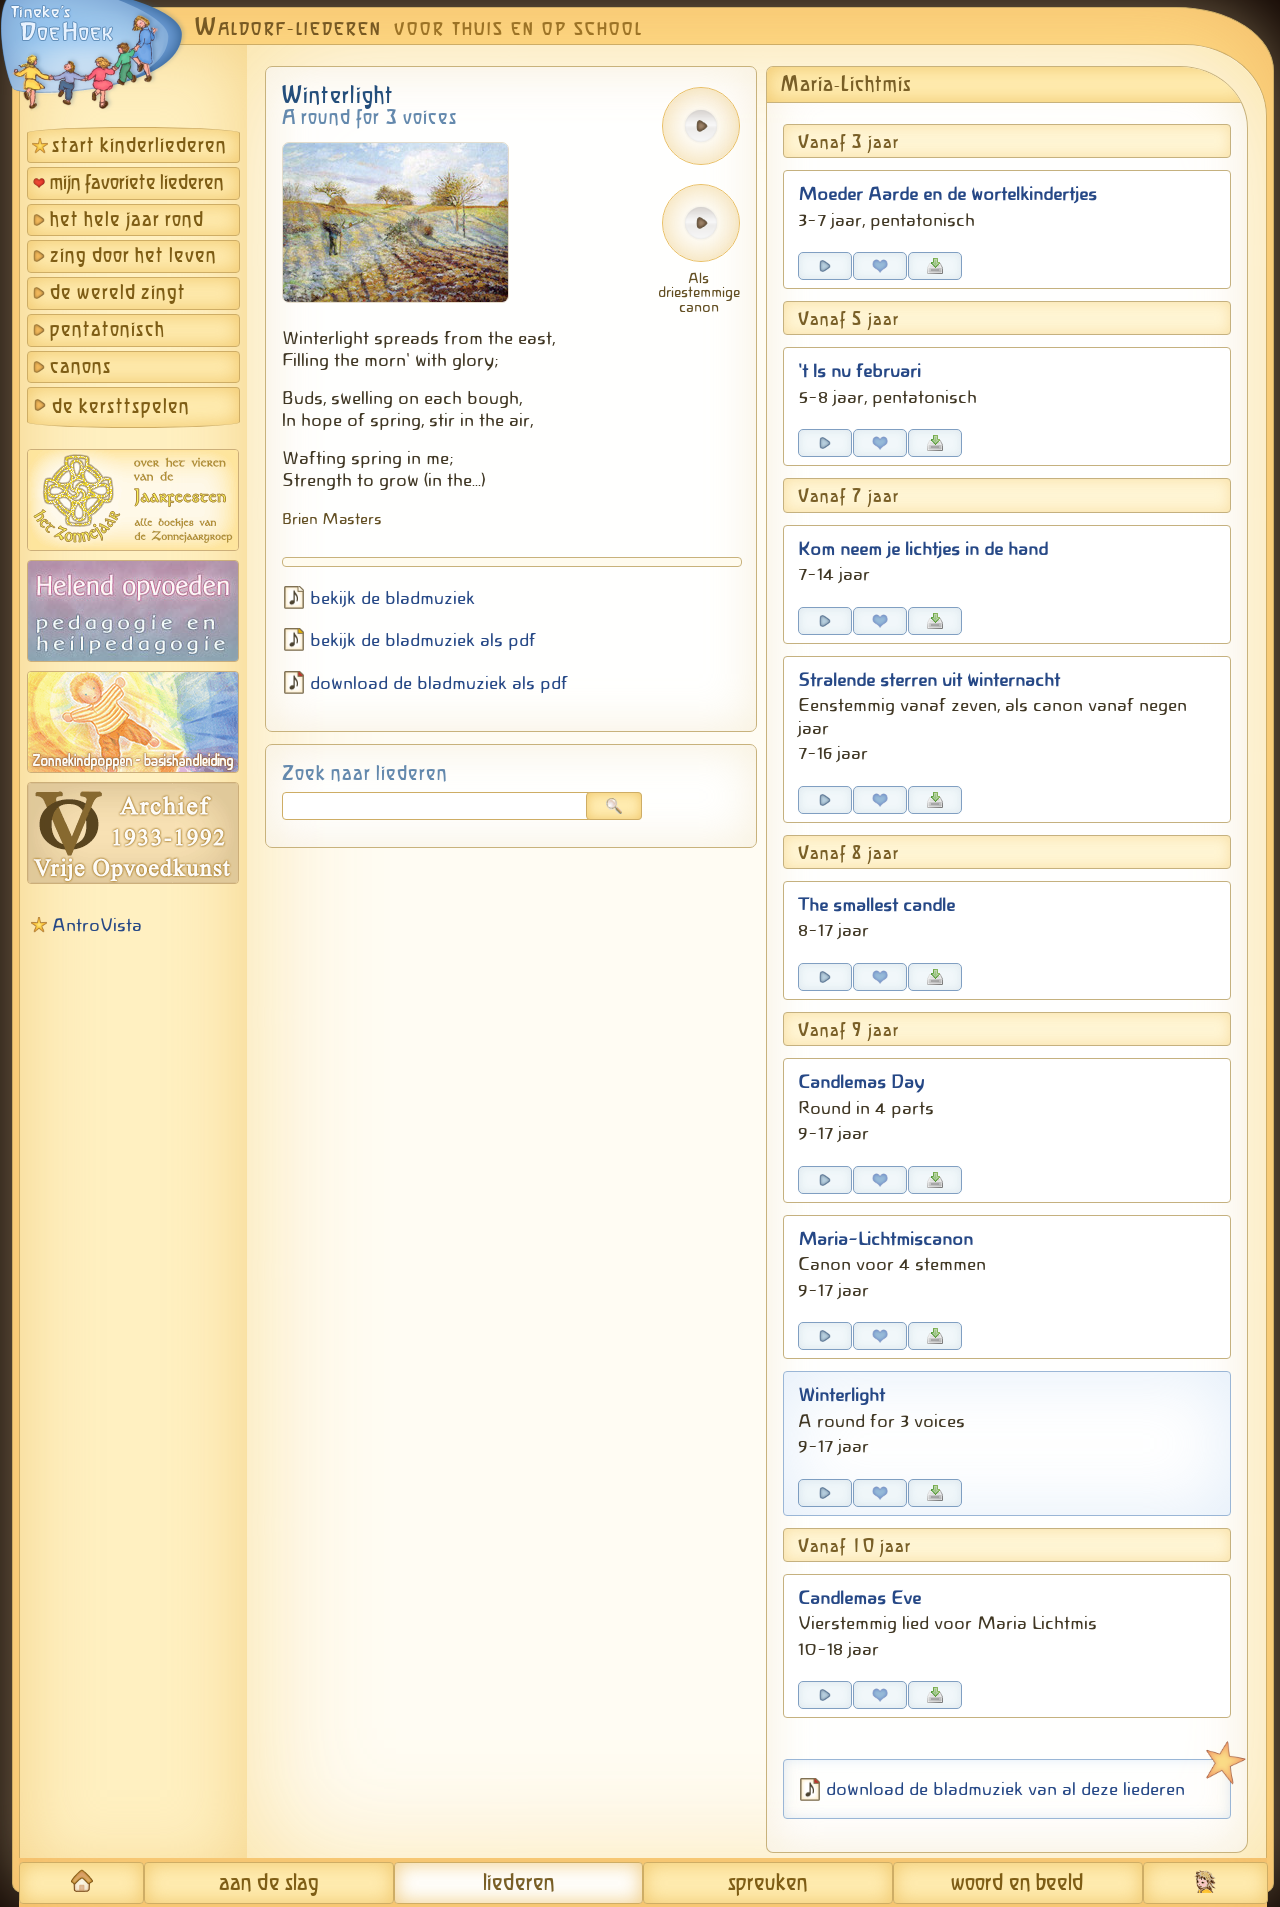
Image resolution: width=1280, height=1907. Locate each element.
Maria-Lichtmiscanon (885, 1239)
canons (81, 367)
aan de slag (269, 1883)
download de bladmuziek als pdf (439, 683)
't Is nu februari (859, 371)
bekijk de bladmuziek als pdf (423, 640)
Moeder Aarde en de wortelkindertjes (947, 194)
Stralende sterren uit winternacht (929, 680)
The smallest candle (876, 905)
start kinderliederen (139, 146)
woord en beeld (1017, 1883)
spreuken (768, 1883)
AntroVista (97, 925)
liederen (519, 1883)
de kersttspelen (121, 407)
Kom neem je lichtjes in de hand (923, 549)
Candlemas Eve (859, 1598)
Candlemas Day (861, 1082)
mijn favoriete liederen (137, 183)
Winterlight (841, 1395)
